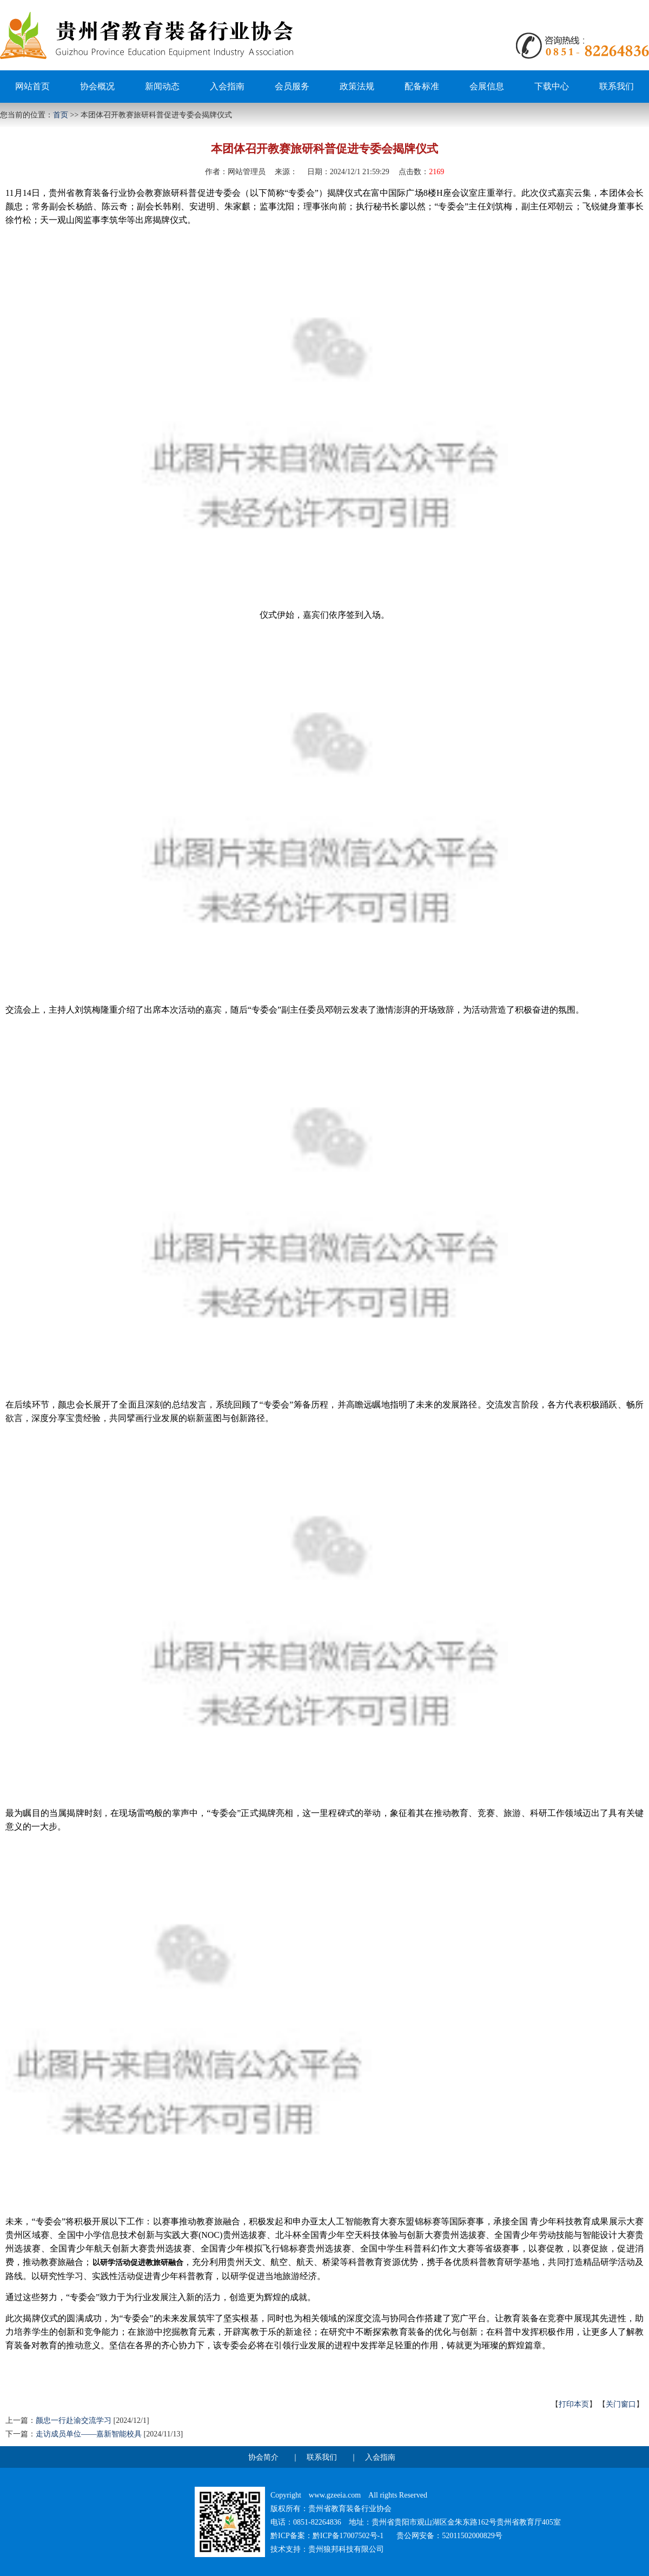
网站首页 (32, 86)
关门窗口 (621, 2404)
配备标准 (422, 86)
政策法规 (357, 86)
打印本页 (574, 2404)
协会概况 (97, 86)
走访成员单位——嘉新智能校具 (89, 2434)
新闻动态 (162, 86)
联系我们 (616, 86)
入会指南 (227, 86)
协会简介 (263, 2457)
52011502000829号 (472, 2536)
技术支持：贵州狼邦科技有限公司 (327, 2549)
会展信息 (486, 86)
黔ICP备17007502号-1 (348, 2536)
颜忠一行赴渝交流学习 (73, 2420)
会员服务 (292, 86)
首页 (60, 115)
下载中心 (551, 86)
